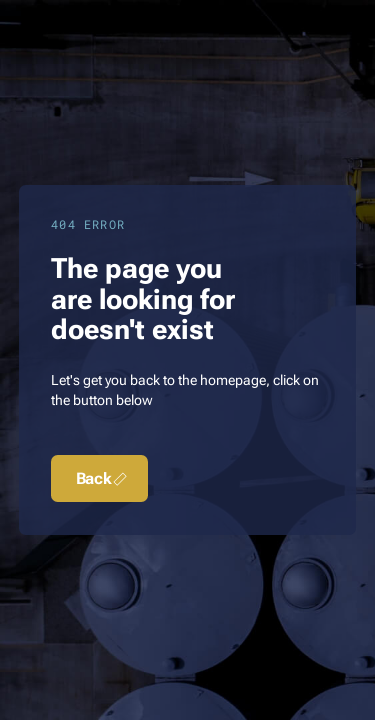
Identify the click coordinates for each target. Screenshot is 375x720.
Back (103, 479)
